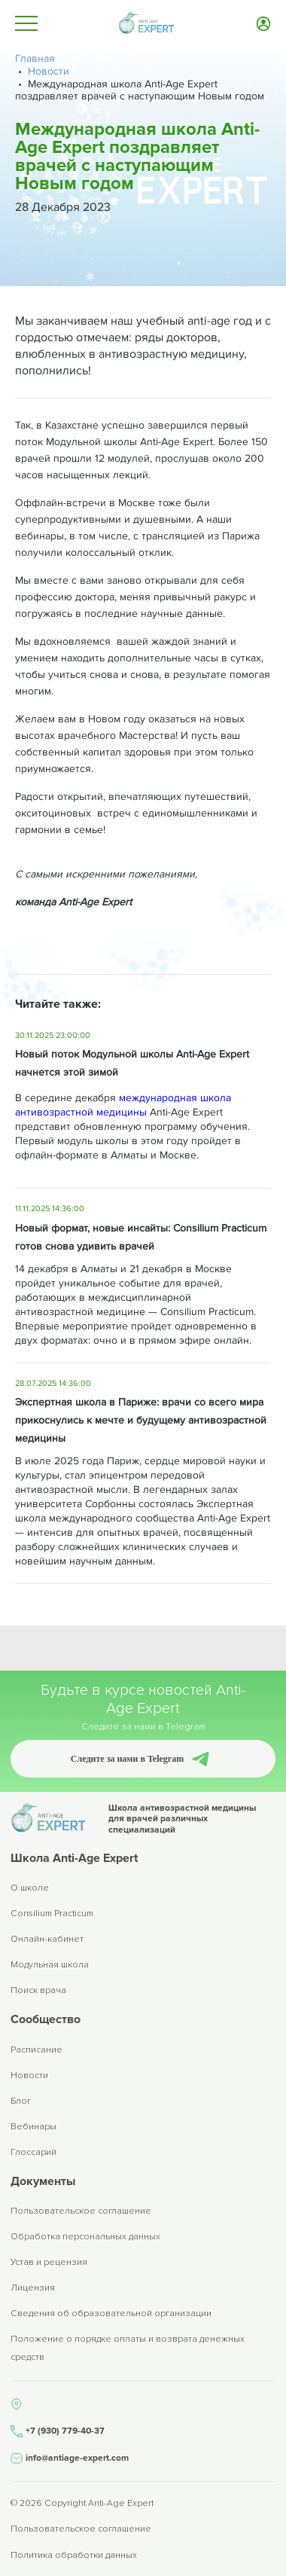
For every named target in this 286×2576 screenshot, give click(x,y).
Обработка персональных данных (85, 2236)
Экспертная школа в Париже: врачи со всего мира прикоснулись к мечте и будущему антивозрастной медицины (140, 1420)
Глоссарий (33, 2152)
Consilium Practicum (52, 1913)
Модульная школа (50, 1964)
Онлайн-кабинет (47, 1939)
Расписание (36, 2050)
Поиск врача (38, 1990)
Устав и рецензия (49, 2262)
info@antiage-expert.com (77, 2458)
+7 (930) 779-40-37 (65, 2431)
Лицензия (33, 2288)
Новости (29, 2075)
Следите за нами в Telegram (127, 1758)
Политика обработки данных (74, 2555)
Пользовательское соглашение (81, 2211)
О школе (30, 1888)
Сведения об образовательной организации (111, 2313)
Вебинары (33, 2126)
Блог (21, 2101)
